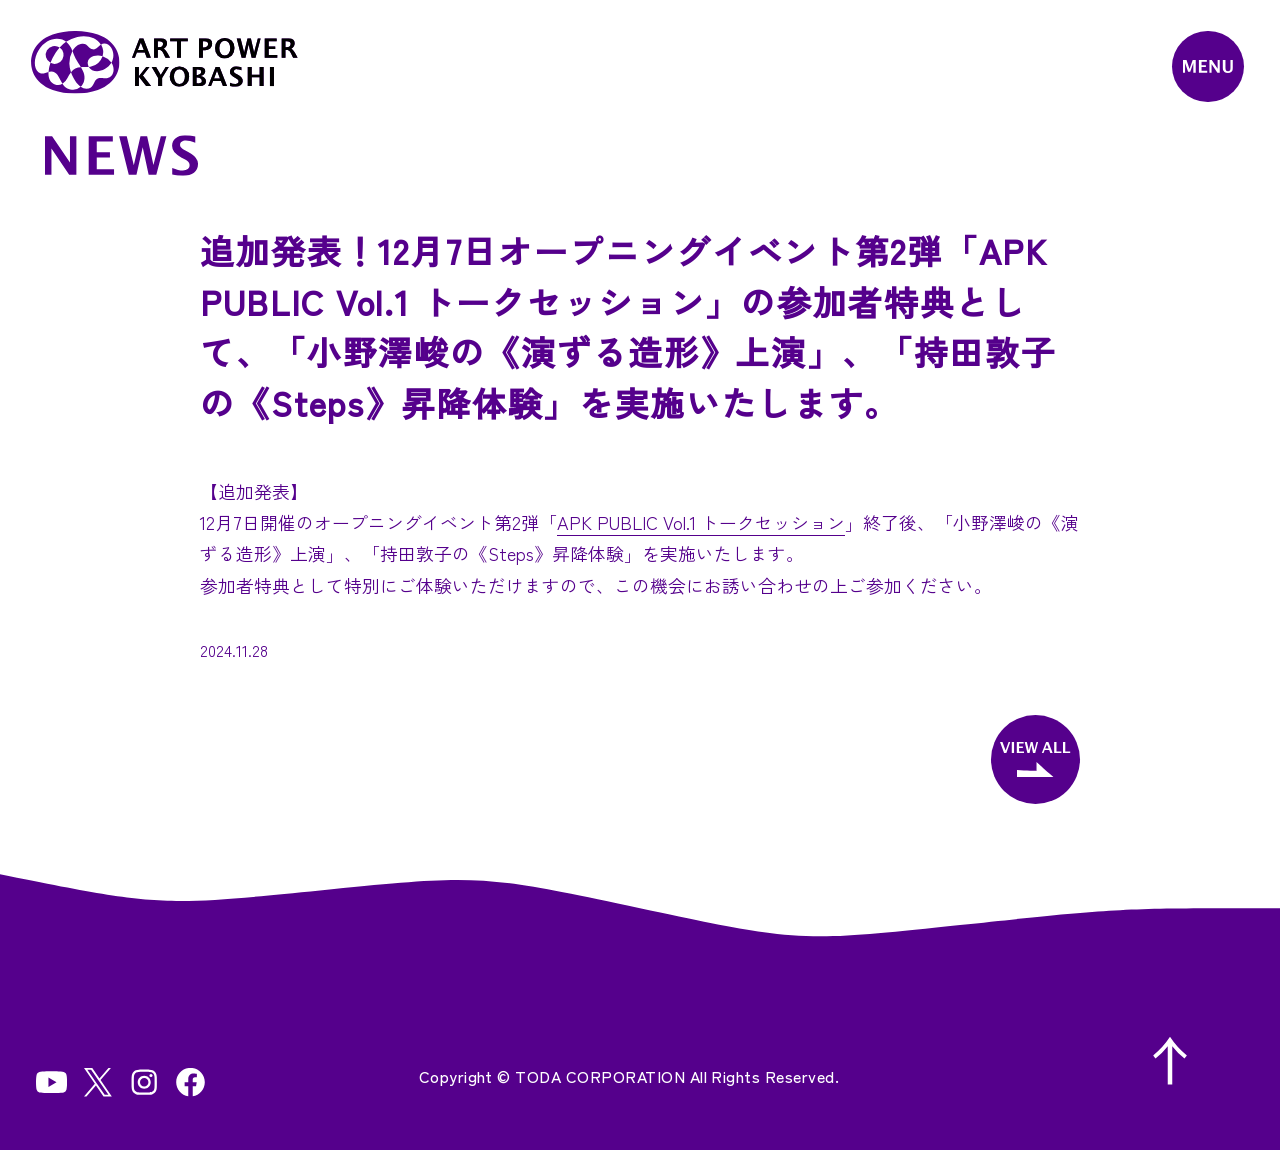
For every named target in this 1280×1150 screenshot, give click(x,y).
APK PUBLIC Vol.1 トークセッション (701, 522)
